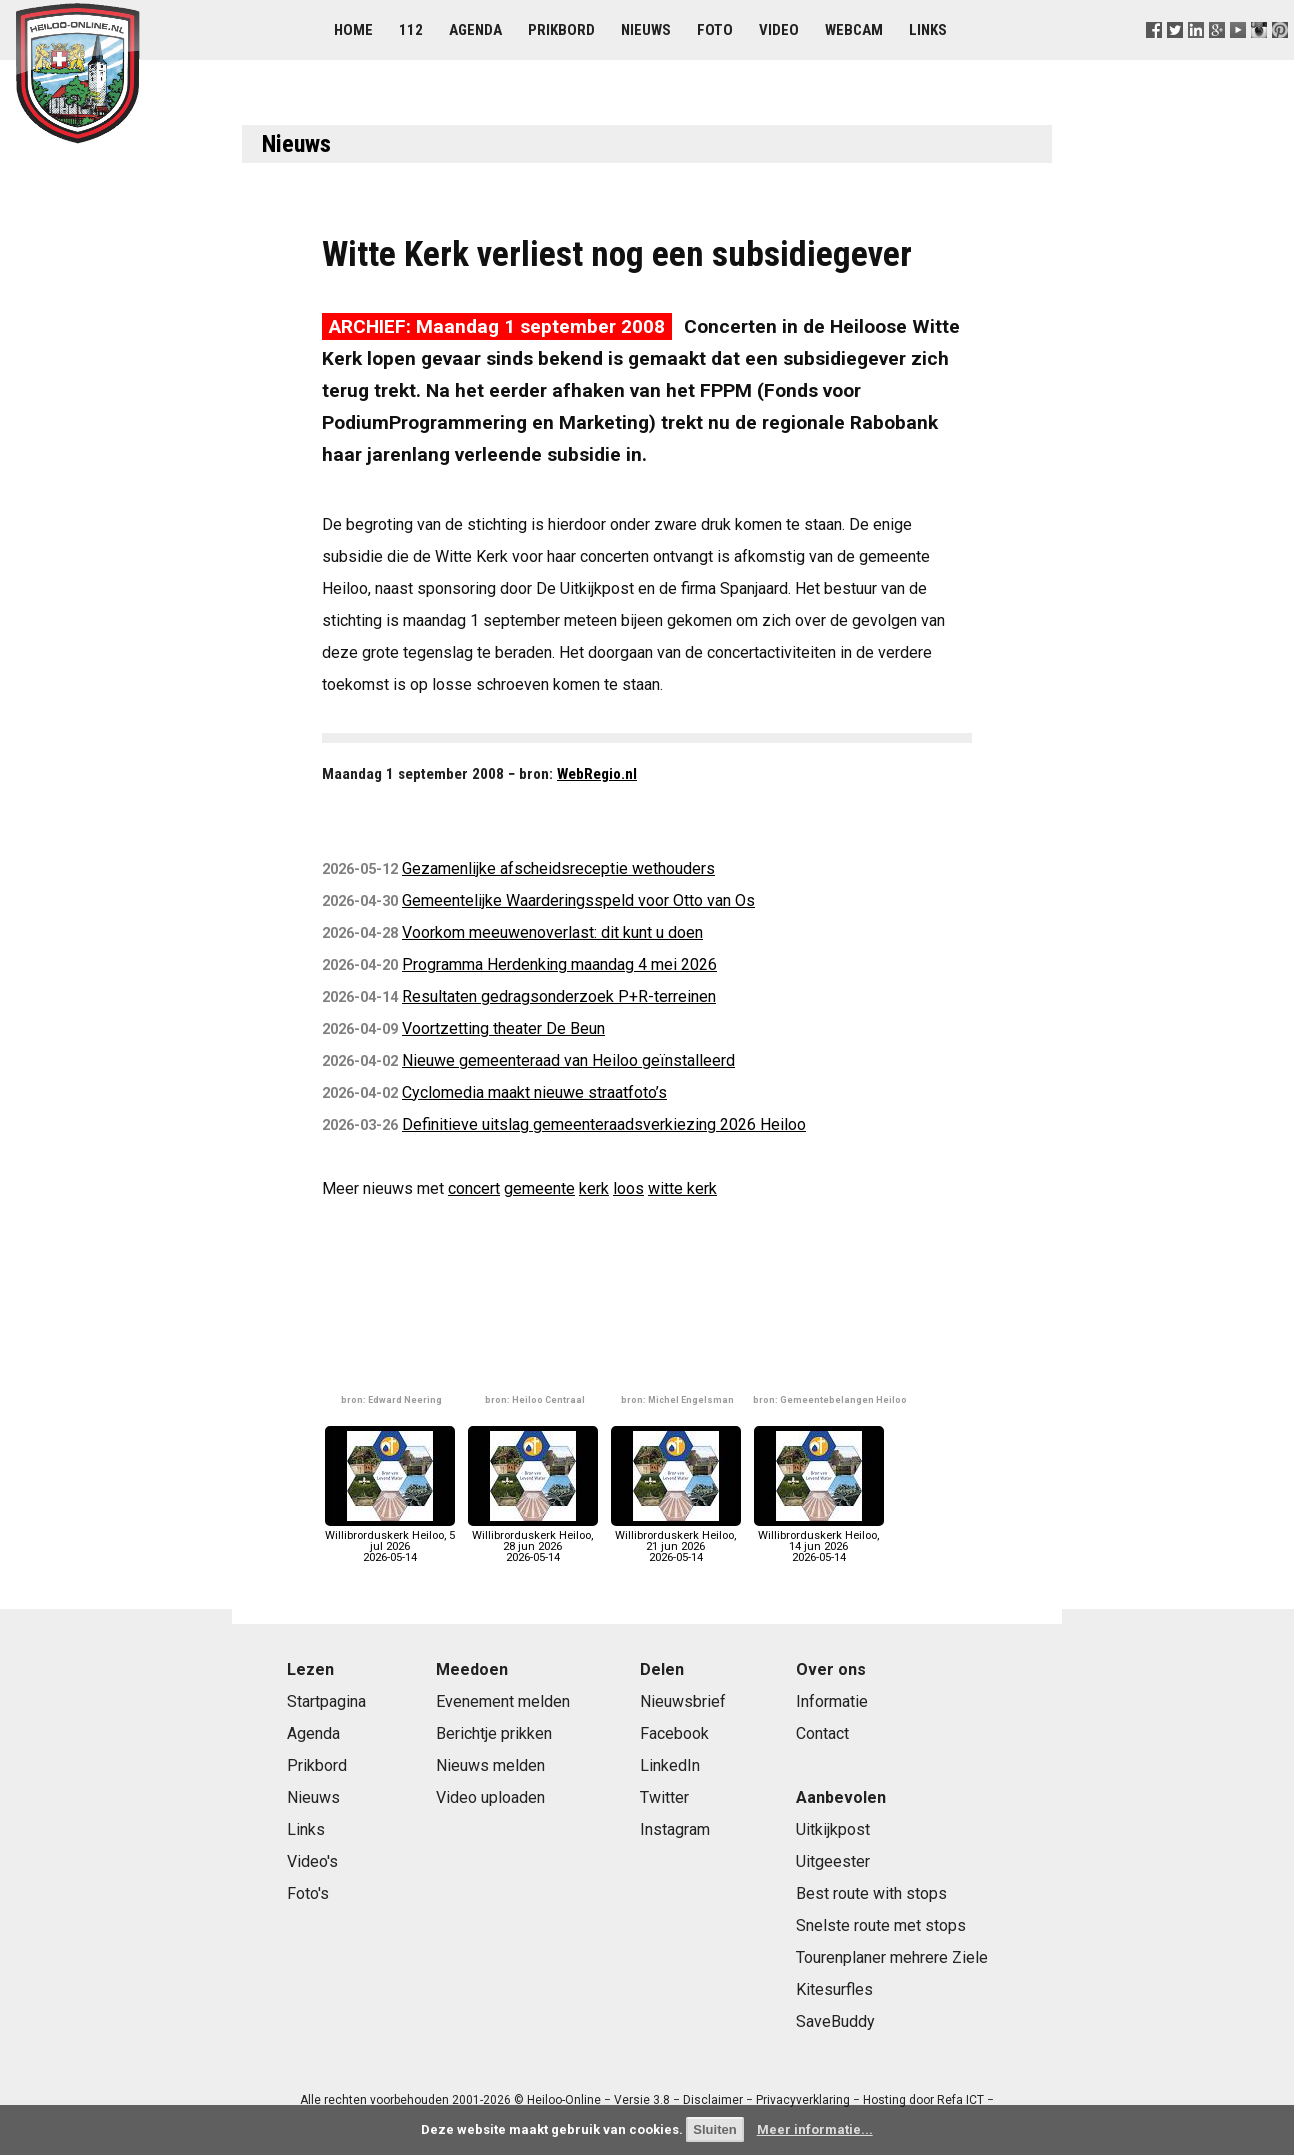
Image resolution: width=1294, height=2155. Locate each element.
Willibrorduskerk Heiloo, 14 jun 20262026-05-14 (819, 1541)
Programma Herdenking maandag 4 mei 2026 (559, 964)
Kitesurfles (834, 1989)
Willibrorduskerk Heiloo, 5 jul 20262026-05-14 (390, 1541)
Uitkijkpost (833, 1829)
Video (779, 30)
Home (353, 30)
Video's (312, 1861)
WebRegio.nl (597, 774)
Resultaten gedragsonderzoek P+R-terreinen (559, 996)
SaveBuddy (835, 2021)
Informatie (832, 1701)
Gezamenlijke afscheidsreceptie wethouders (558, 868)
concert (474, 1188)
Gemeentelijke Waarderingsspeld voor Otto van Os (578, 900)
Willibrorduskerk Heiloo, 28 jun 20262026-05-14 (533, 1541)
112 (411, 30)
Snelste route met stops (881, 1925)
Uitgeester (833, 1861)
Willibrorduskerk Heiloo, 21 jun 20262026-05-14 (676, 1541)
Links (928, 30)
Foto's (308, 1893)
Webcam (854, 30)
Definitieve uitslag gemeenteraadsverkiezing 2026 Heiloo (604, 1124)
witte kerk (682, 1188)
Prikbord (561, 30)
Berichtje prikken (494, 1733)
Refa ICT (960, 2100)
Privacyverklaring (803, 2100)
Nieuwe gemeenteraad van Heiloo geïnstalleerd (568, 1060)
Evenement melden (503, 1701)
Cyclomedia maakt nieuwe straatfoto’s (534, 1092)
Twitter (664, 1797)
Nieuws (646, 30)
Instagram (675, 1829)
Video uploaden (490, 1797)
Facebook (674, 1733)
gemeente (539, 1188)
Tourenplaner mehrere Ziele (892, 1957)
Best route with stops (871, 1893)
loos (628, 1188)
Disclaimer (713, 2100)
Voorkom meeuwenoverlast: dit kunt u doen (552, 932)
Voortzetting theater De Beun (503, 1028)
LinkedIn (670, 1765)
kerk (594, 1188)
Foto (715, 30)
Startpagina (326, 1701)
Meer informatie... (815, 2129)
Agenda (475, 30)
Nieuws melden (490, 1765)
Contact (822, 1733)
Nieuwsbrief (683, 1701)
